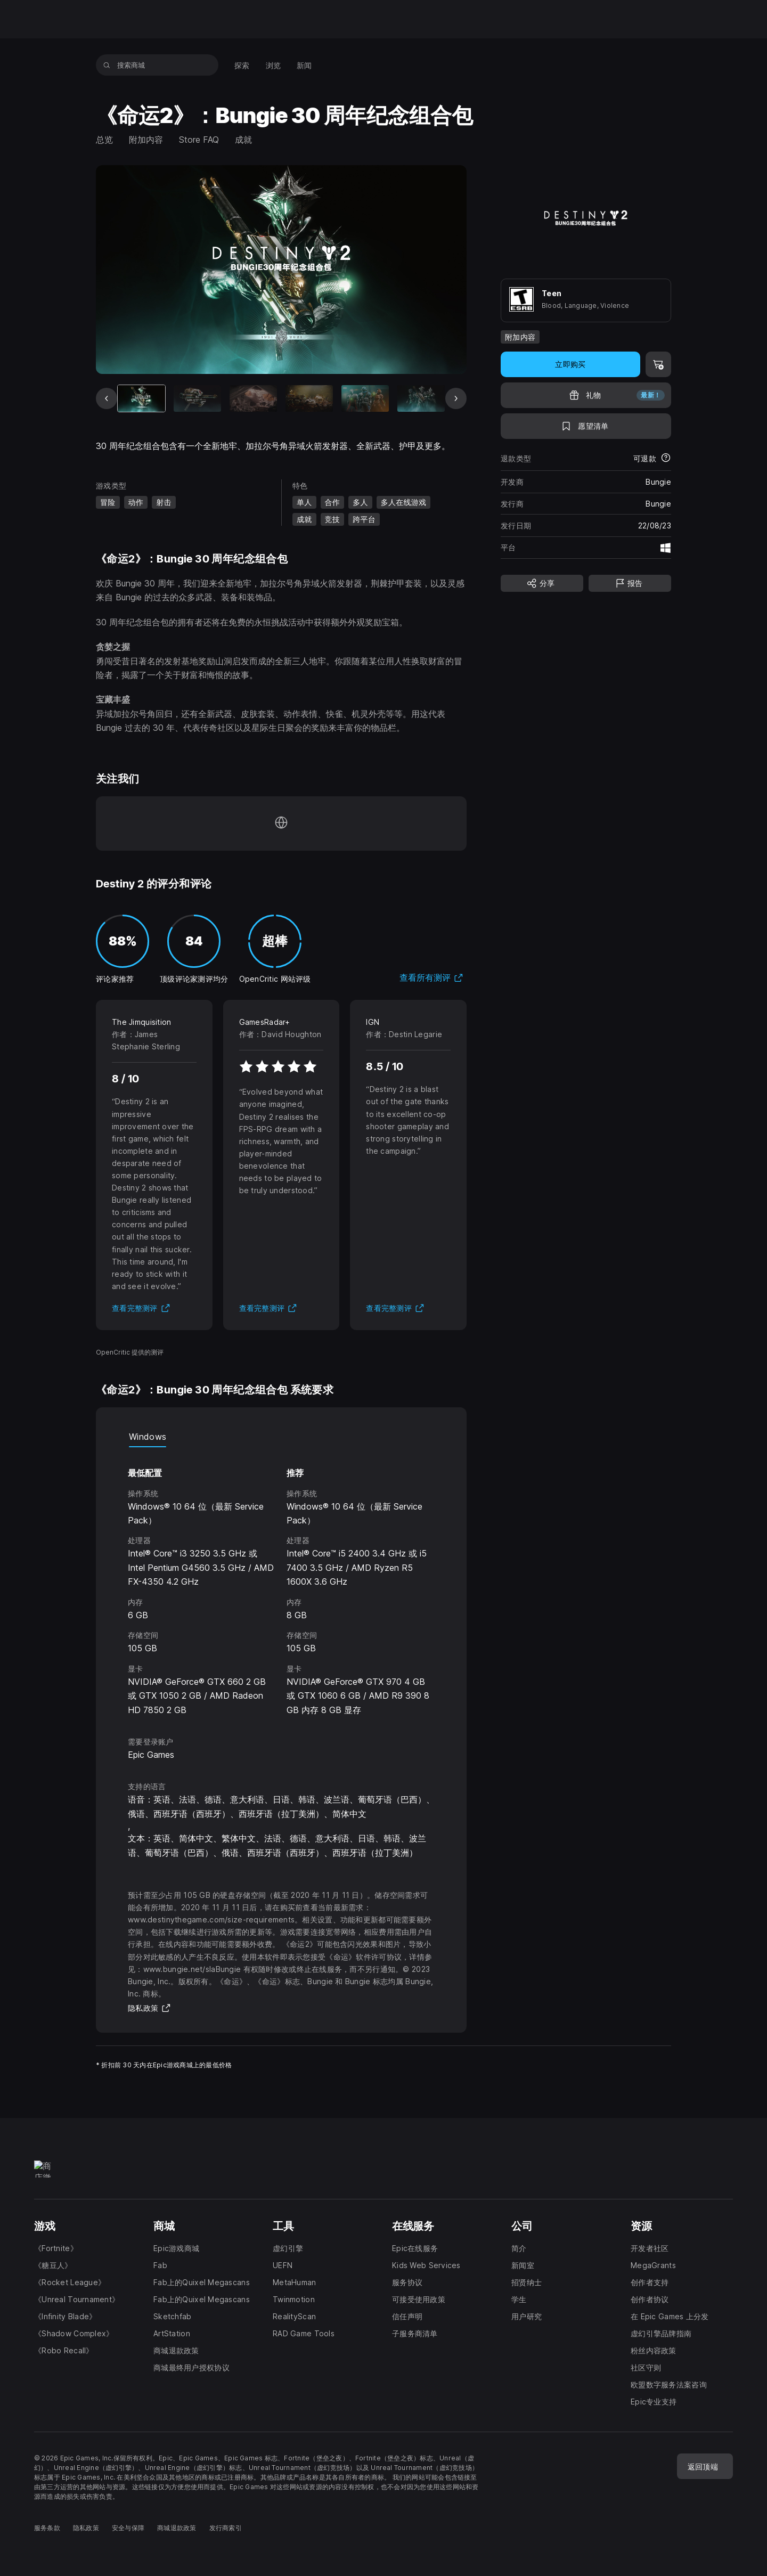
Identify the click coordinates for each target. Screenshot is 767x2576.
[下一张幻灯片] (456, 398)
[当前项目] (141, 398)
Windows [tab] (147, 1436)
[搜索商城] (106, 65)
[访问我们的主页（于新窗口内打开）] (281, 823)
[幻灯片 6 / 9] (421, 398)
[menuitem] (242, 65)
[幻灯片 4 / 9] (309, 398)
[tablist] (281, 1436)
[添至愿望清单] (586, 426)
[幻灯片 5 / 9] (365, 398)
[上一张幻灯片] (106, 398)
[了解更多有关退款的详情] (665, 458)
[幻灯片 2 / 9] (197, 398)
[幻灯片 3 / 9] (253, 398)
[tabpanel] (281, 1582)
